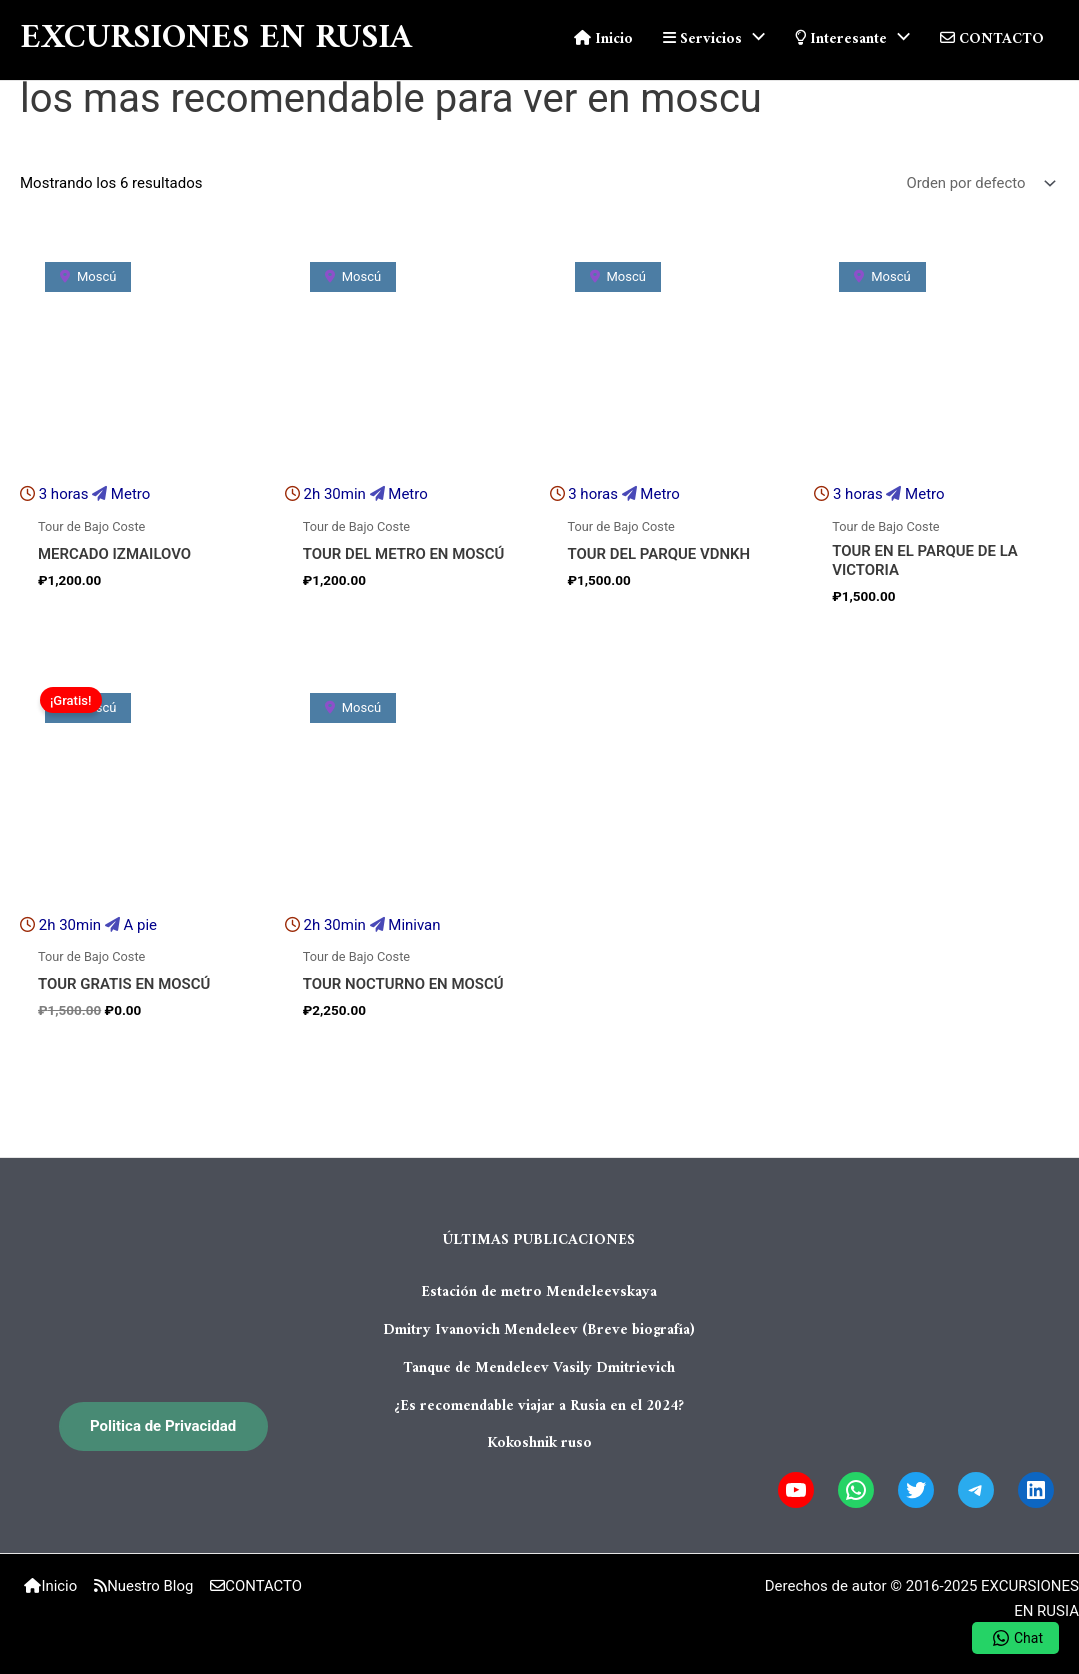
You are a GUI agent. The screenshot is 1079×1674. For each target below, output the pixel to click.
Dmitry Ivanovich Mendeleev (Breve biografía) (539, 1328)
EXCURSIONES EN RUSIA (216, 39)
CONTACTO (254, 1586)
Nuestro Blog (144, 1586)
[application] (753, 40)
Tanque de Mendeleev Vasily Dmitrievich (539, 1365)
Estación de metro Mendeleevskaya (539, 1292)
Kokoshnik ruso (539, 1439)
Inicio (52, 1586)
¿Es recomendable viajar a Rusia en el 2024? (539, 1402)
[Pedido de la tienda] (979, 183)
